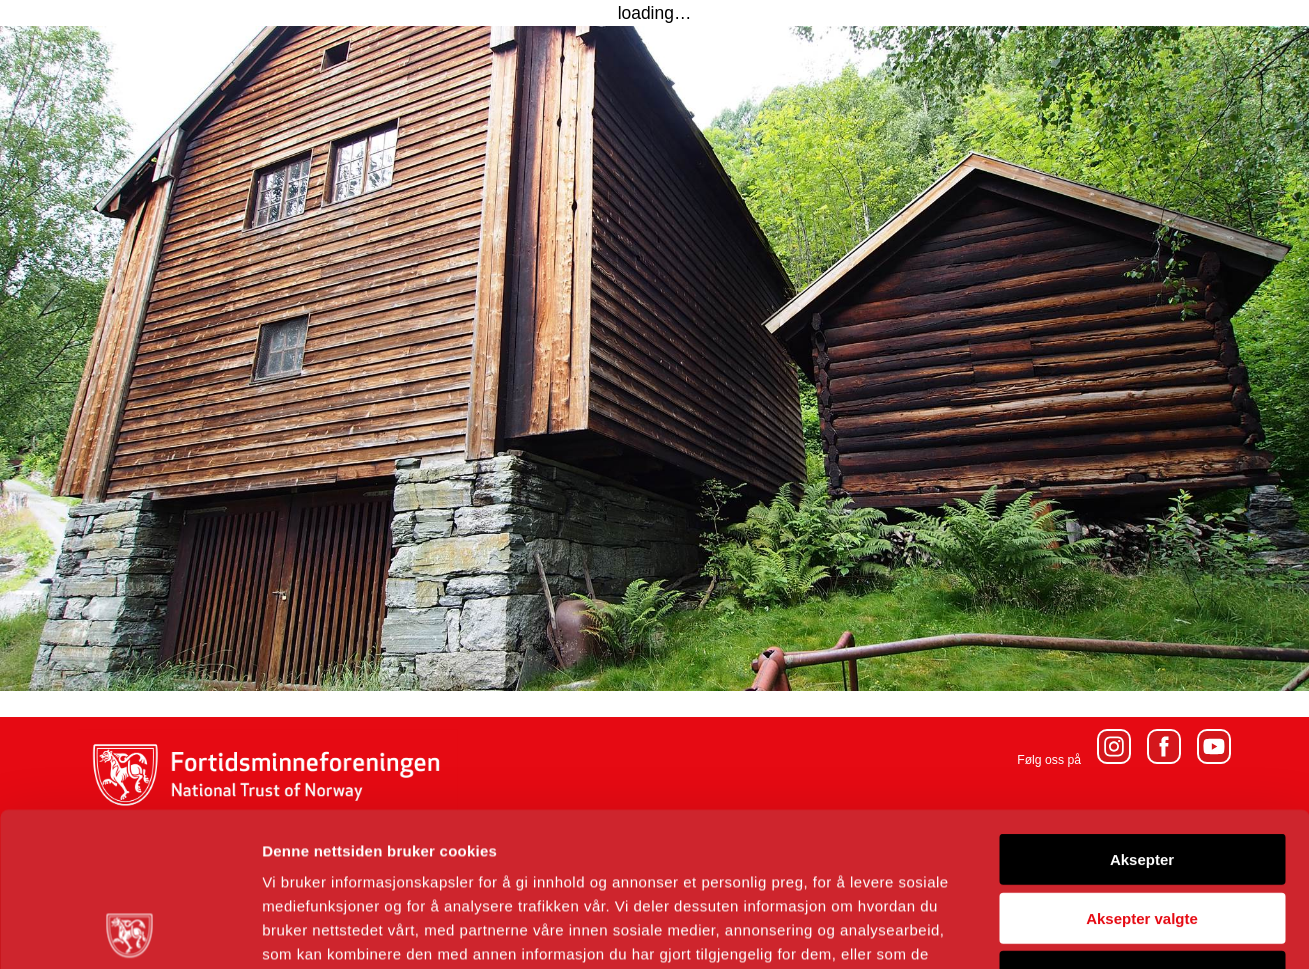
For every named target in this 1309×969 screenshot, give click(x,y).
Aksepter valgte (1142, 764)
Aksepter (1142, 705)
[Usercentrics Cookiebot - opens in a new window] (129, 930)
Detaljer (1065, 929)
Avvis (1141, 822)
